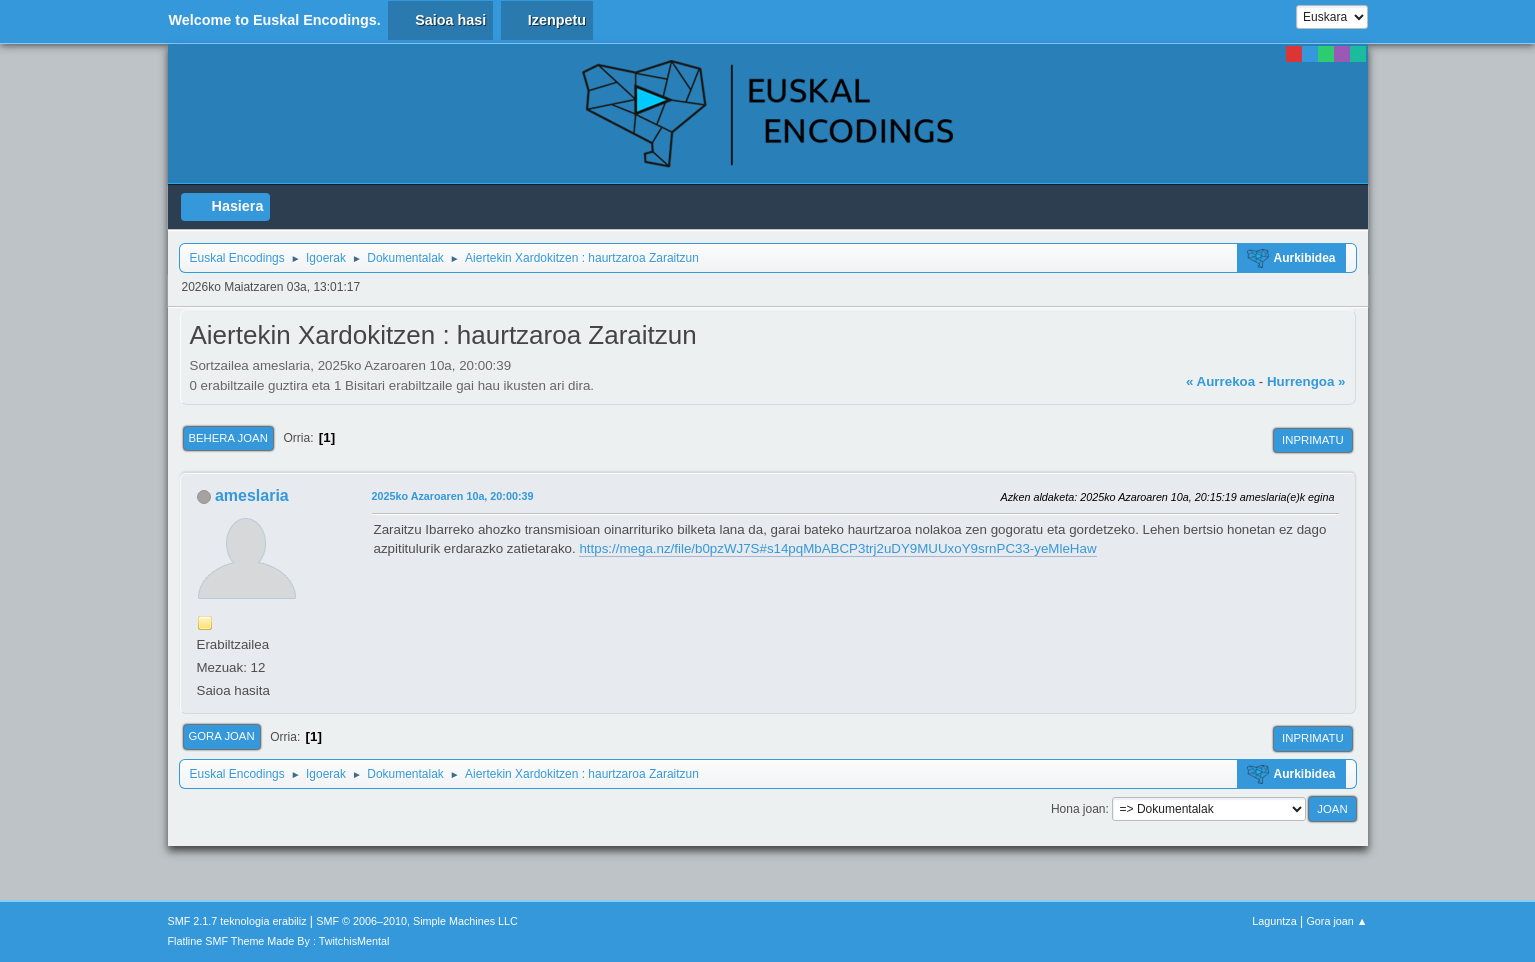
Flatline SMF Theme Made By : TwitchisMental (279, 941)
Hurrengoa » (1306, 381)
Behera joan (228, 438)
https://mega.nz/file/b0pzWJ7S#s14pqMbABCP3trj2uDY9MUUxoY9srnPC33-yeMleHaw (837, 548)
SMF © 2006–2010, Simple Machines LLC (417, 921)
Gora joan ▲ (1336, 921)
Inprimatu (1312, 440)
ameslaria (252, 495)
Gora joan (222, 736)
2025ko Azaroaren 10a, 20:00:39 (453, 496)
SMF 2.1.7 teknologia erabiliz (237, 921)
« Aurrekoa (1220, 381)
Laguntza (1274, 921)
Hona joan (1078, 809)
